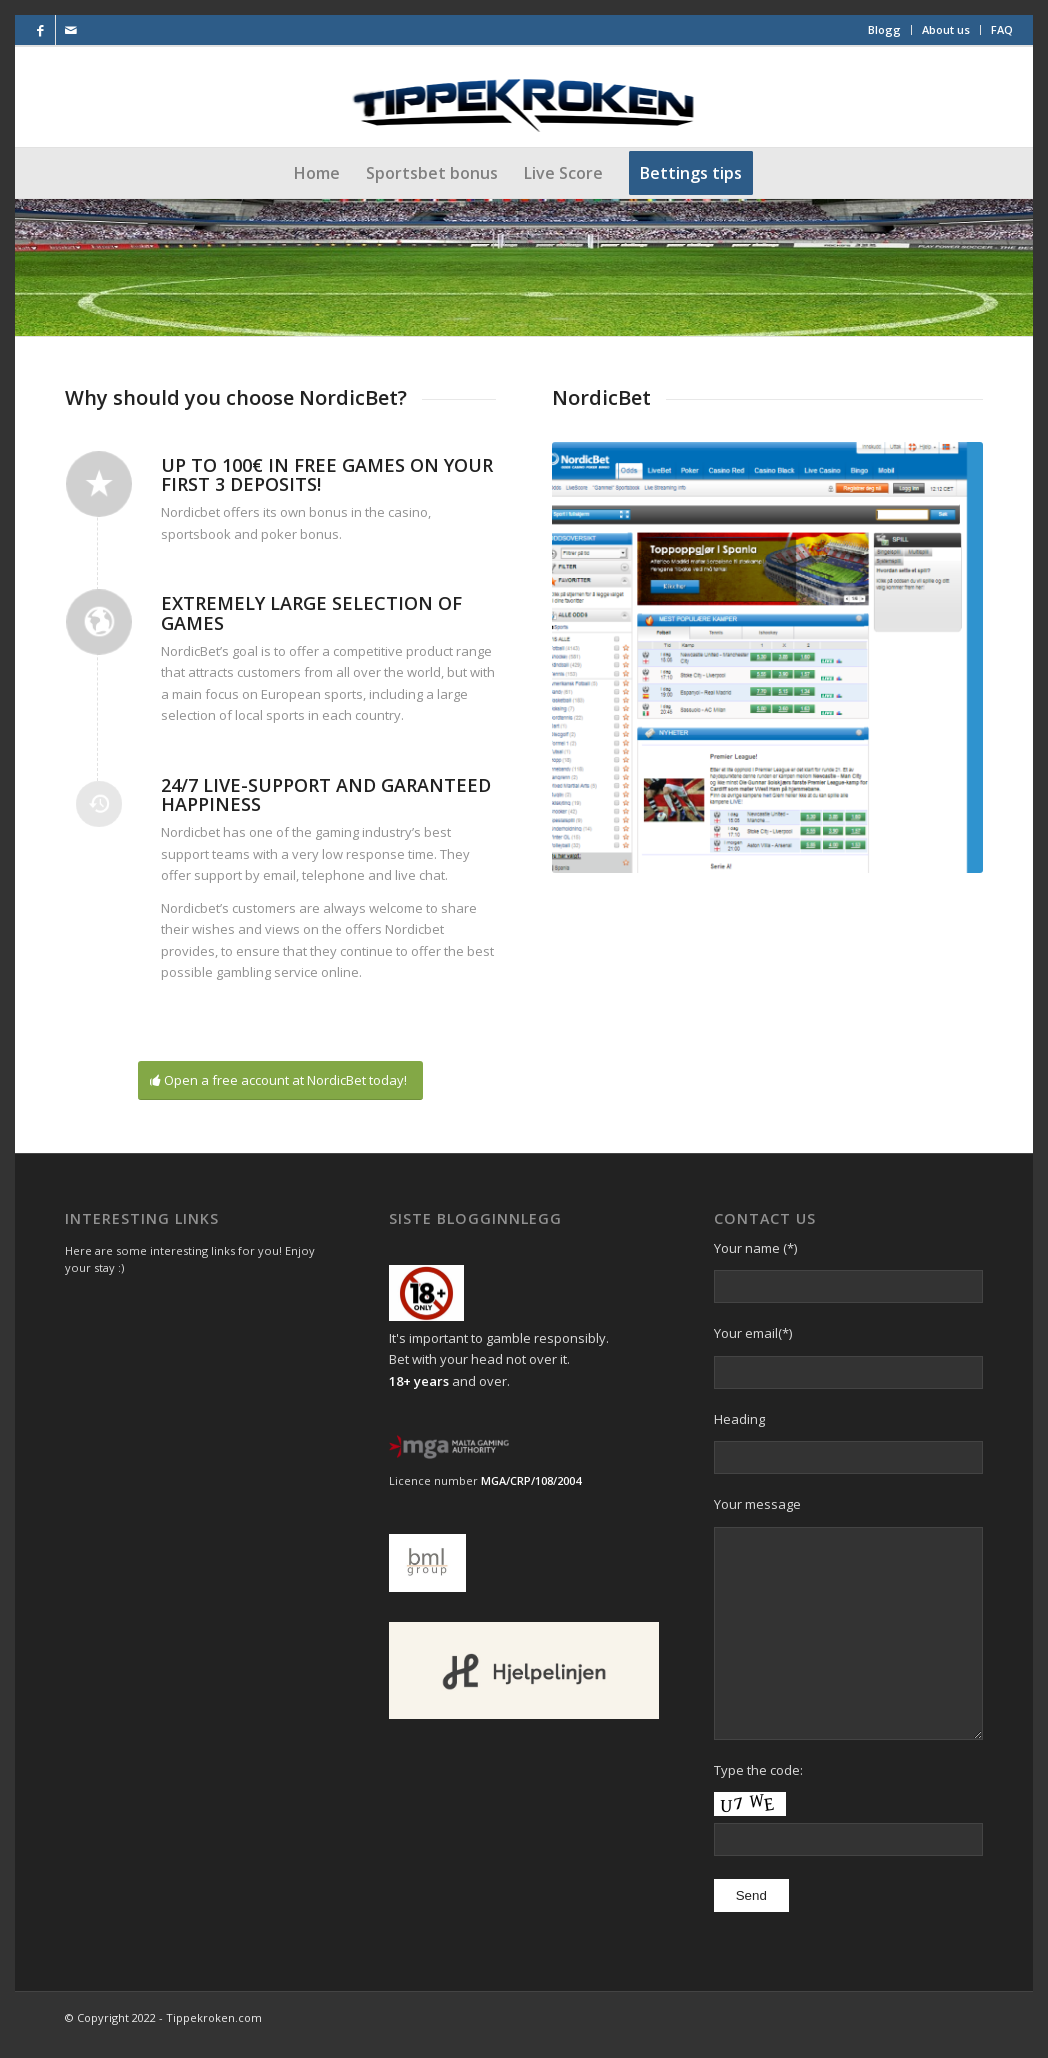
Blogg (884, 29)
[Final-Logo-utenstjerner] (523, 97)
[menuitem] (885, 30)
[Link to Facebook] (40, 30)
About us (946, 29)
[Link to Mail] (71, 30)
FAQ (1002, 29)
